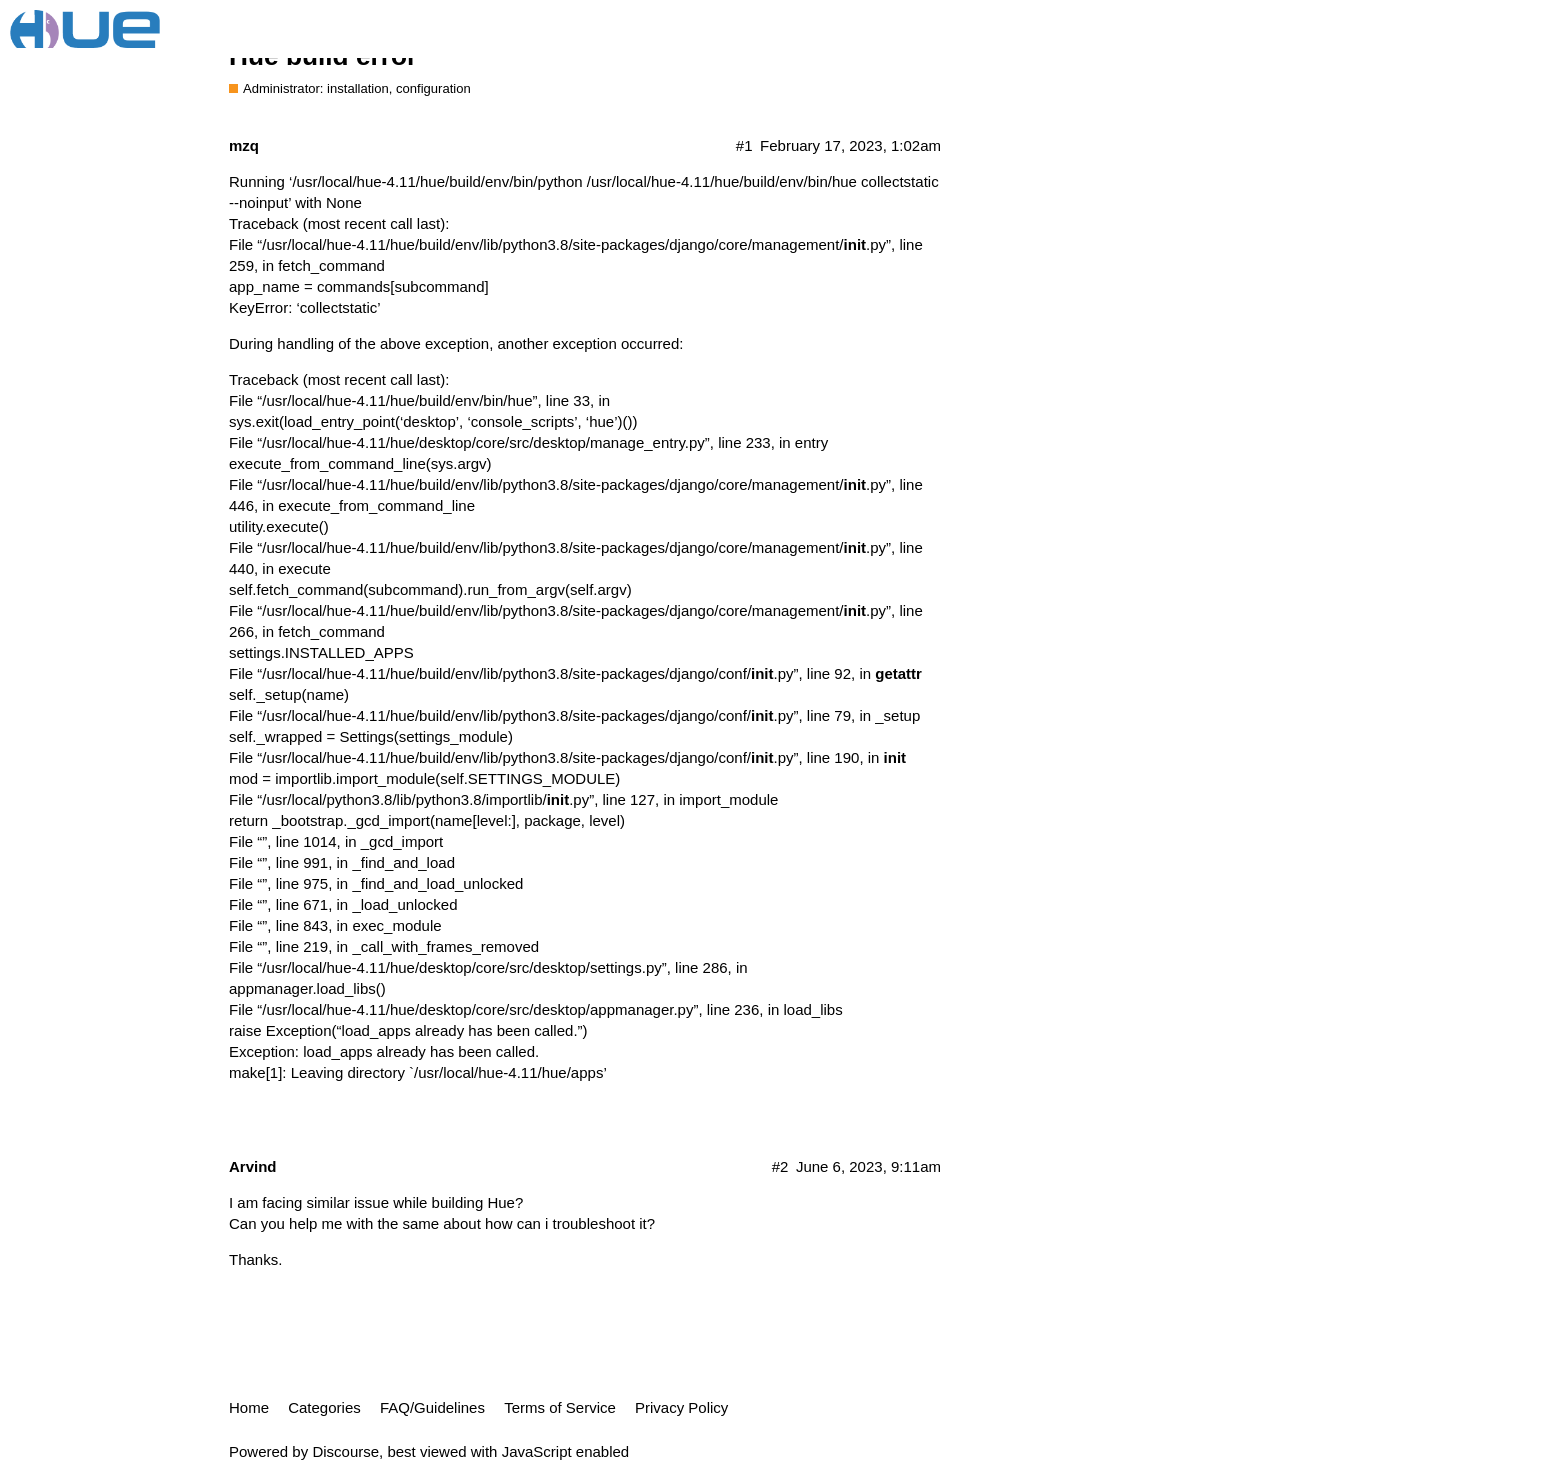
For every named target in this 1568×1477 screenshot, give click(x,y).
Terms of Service (560, 1407)
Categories (324, 1407)
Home (249, 1407)
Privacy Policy (681, 1407)
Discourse (345, 1451)
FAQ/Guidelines (432, 1407)
